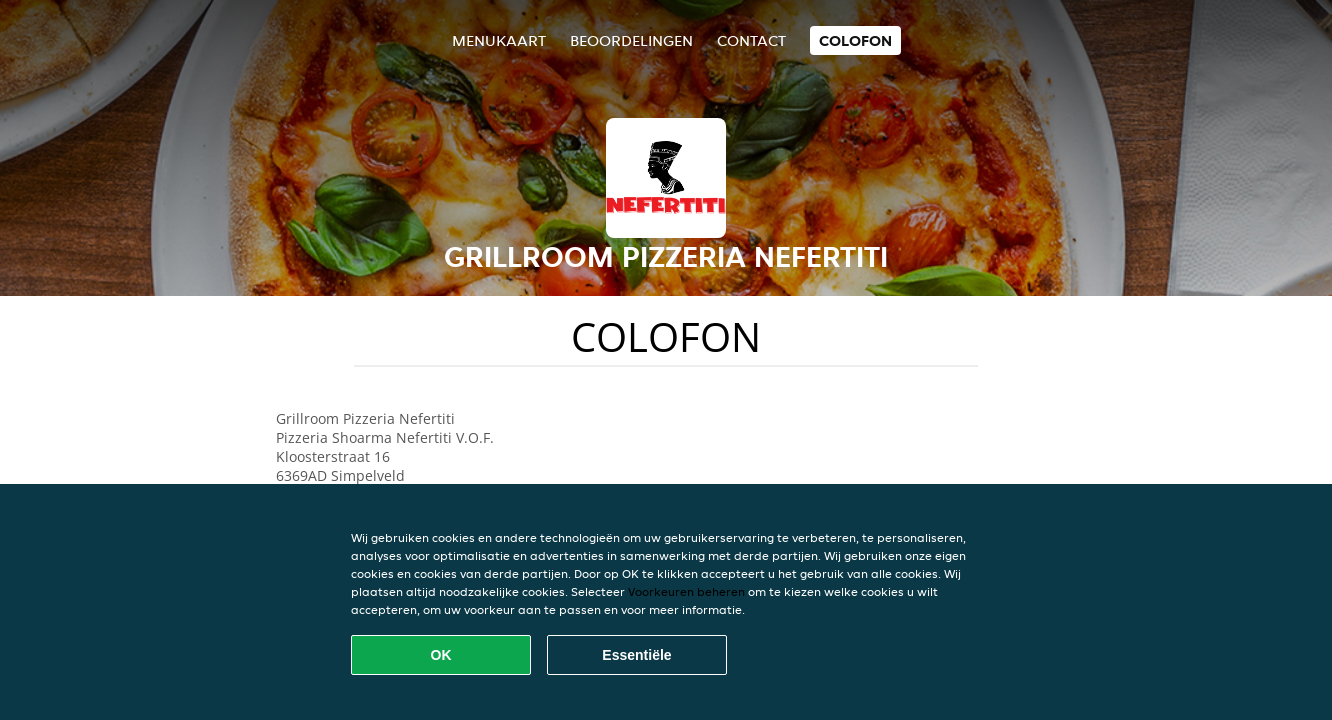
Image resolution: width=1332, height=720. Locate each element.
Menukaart (499, 40)
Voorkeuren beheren (686, 591)
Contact (751, 40)
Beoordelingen (631, 40)
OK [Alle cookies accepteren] (441, 655)
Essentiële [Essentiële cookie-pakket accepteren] (636, 655)
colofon (855, 40)
